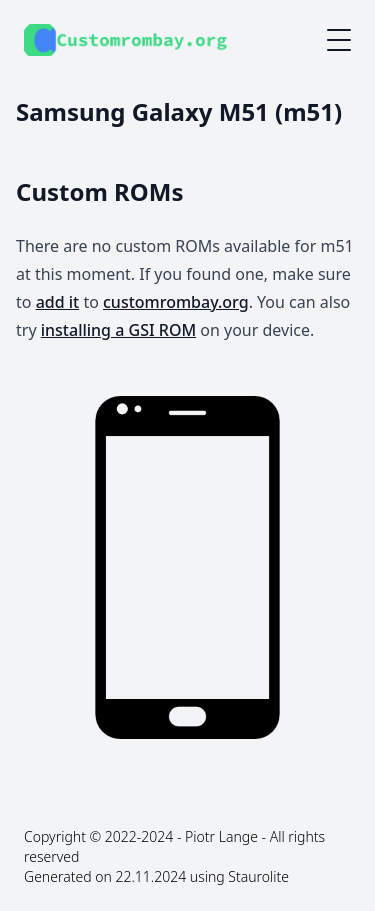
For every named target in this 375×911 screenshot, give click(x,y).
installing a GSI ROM (118, 330)
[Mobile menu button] (339, 40)
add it (58, 302)
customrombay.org (176, 302)
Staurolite (258, 876)
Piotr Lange (221, 836)
